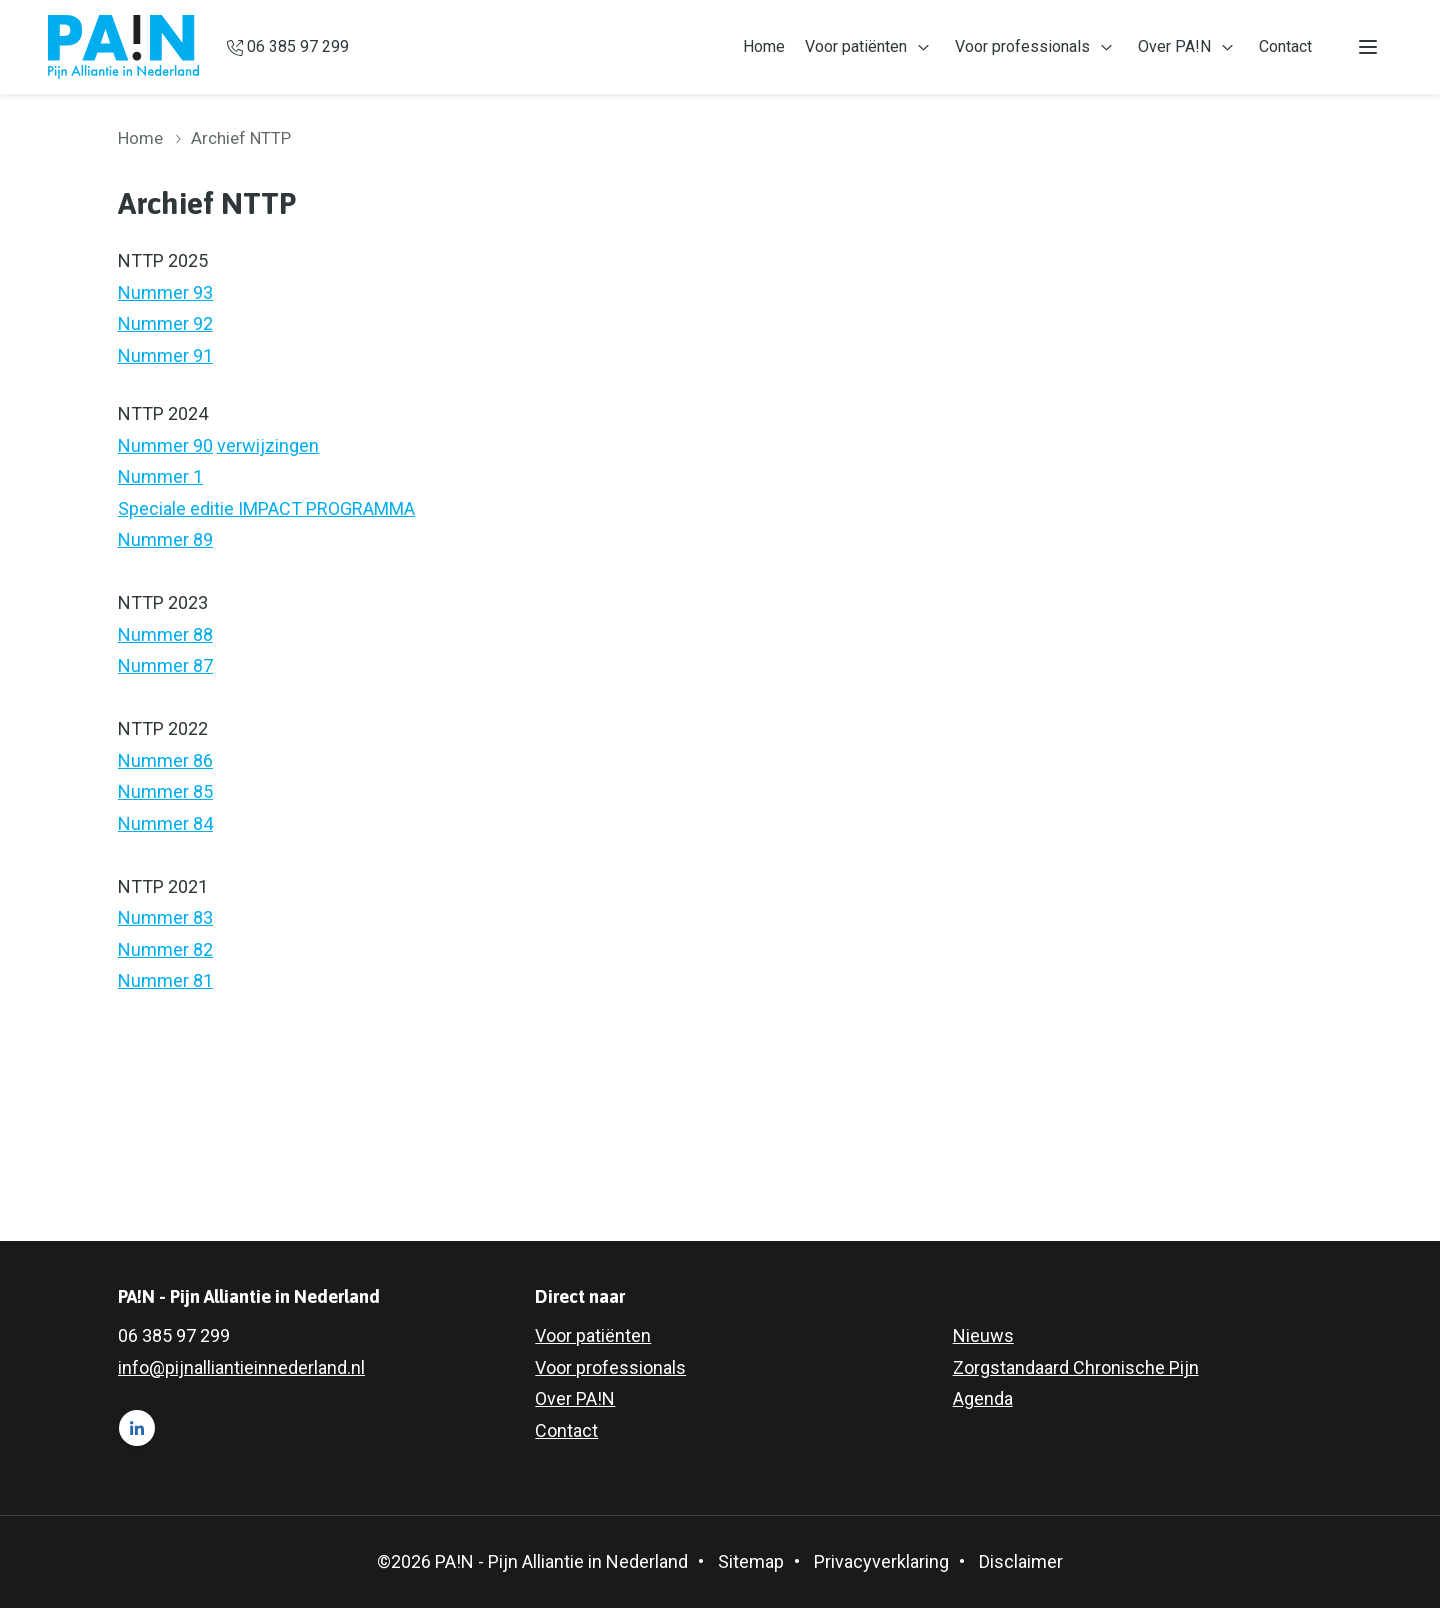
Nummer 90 (165, 445)
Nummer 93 (165, 292)
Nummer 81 (165, 980)
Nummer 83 (165, 917)
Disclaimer (1021, 1561)
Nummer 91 (165, 355)
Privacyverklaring (881, 1561)
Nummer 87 (165, 665)
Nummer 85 (165, 791)
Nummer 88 (165, 634)
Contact (1285, 46)
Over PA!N (1174, 46)
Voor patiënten (856, 46)
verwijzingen (268, 445)
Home (764, 46)
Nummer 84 (165, 823)
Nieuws (983, 1335)
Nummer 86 (165, 760)
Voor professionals (1022, 46)
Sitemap (751, 1561)
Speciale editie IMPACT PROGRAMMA (266, 508)
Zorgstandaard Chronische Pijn (1076, 1367)
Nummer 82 (165, 949)
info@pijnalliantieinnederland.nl (241, 1367)
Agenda (983, 1398)
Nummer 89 (165, 539)
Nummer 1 (160, 476)
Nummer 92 (165, 323)
